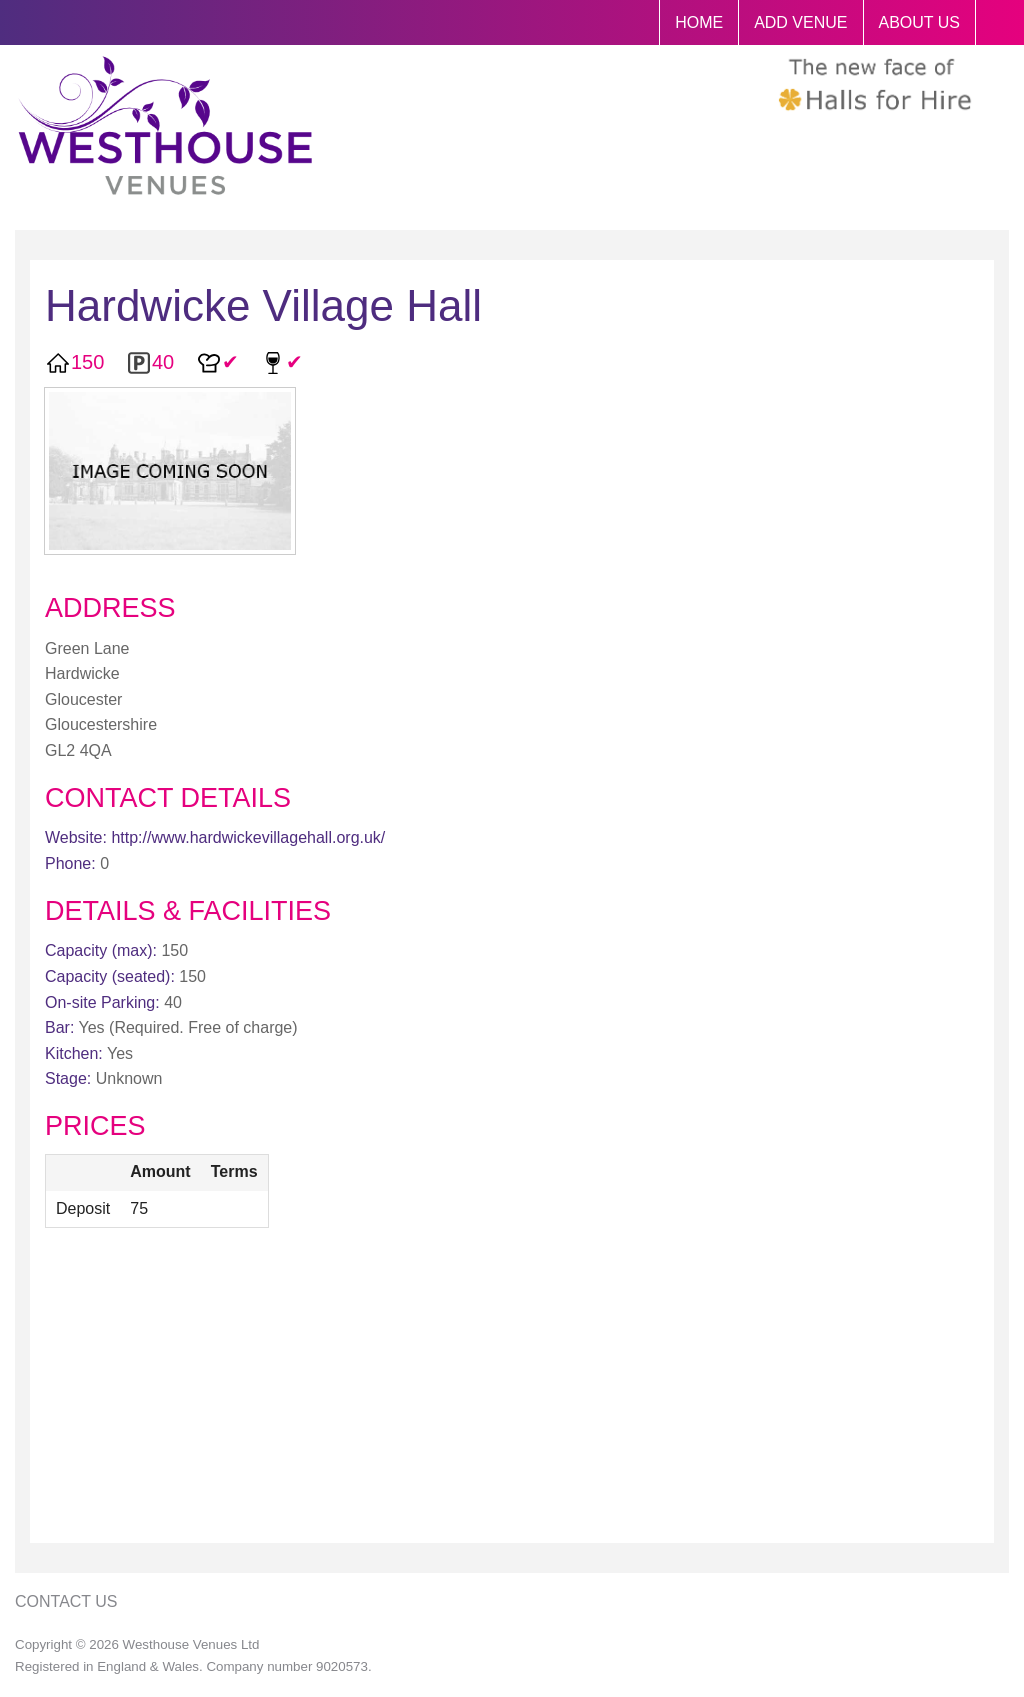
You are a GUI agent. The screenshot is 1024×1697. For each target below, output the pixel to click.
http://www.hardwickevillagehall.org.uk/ (248, 837)
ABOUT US (920, 22)
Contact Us (66, 1601)
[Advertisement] (512, 1388)
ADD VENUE (800, 22)
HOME (699, 22)
